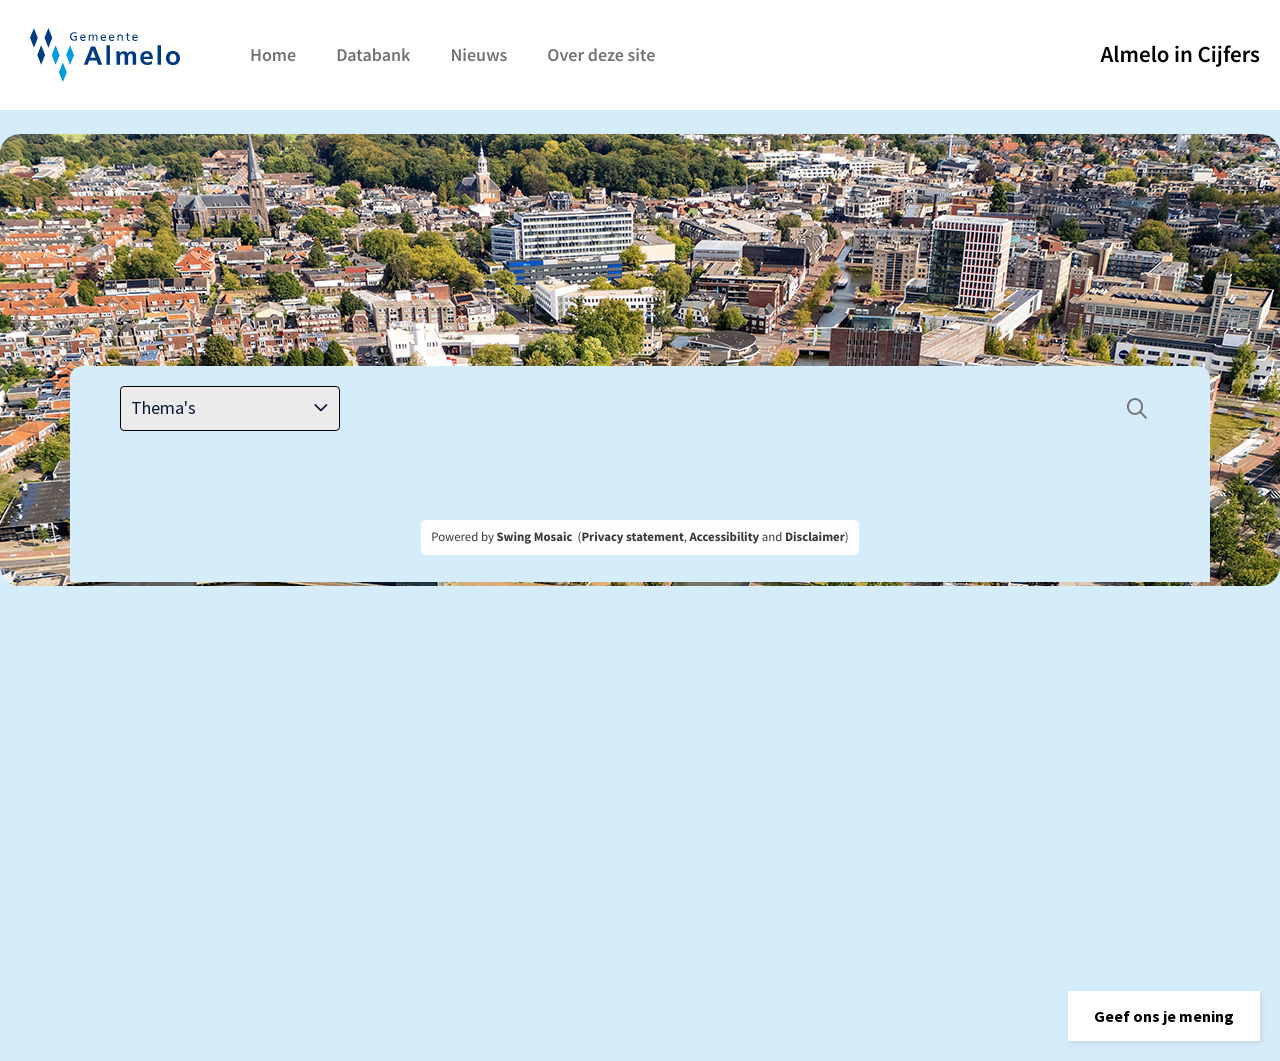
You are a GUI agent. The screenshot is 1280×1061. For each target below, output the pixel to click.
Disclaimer (815, 537)
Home (273, 54)
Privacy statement (632, 537)
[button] (1164, 1016)
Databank (373, 54)
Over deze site (601, 54)
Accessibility (725, 537)
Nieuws (478, 54)
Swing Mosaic (534, 537)
